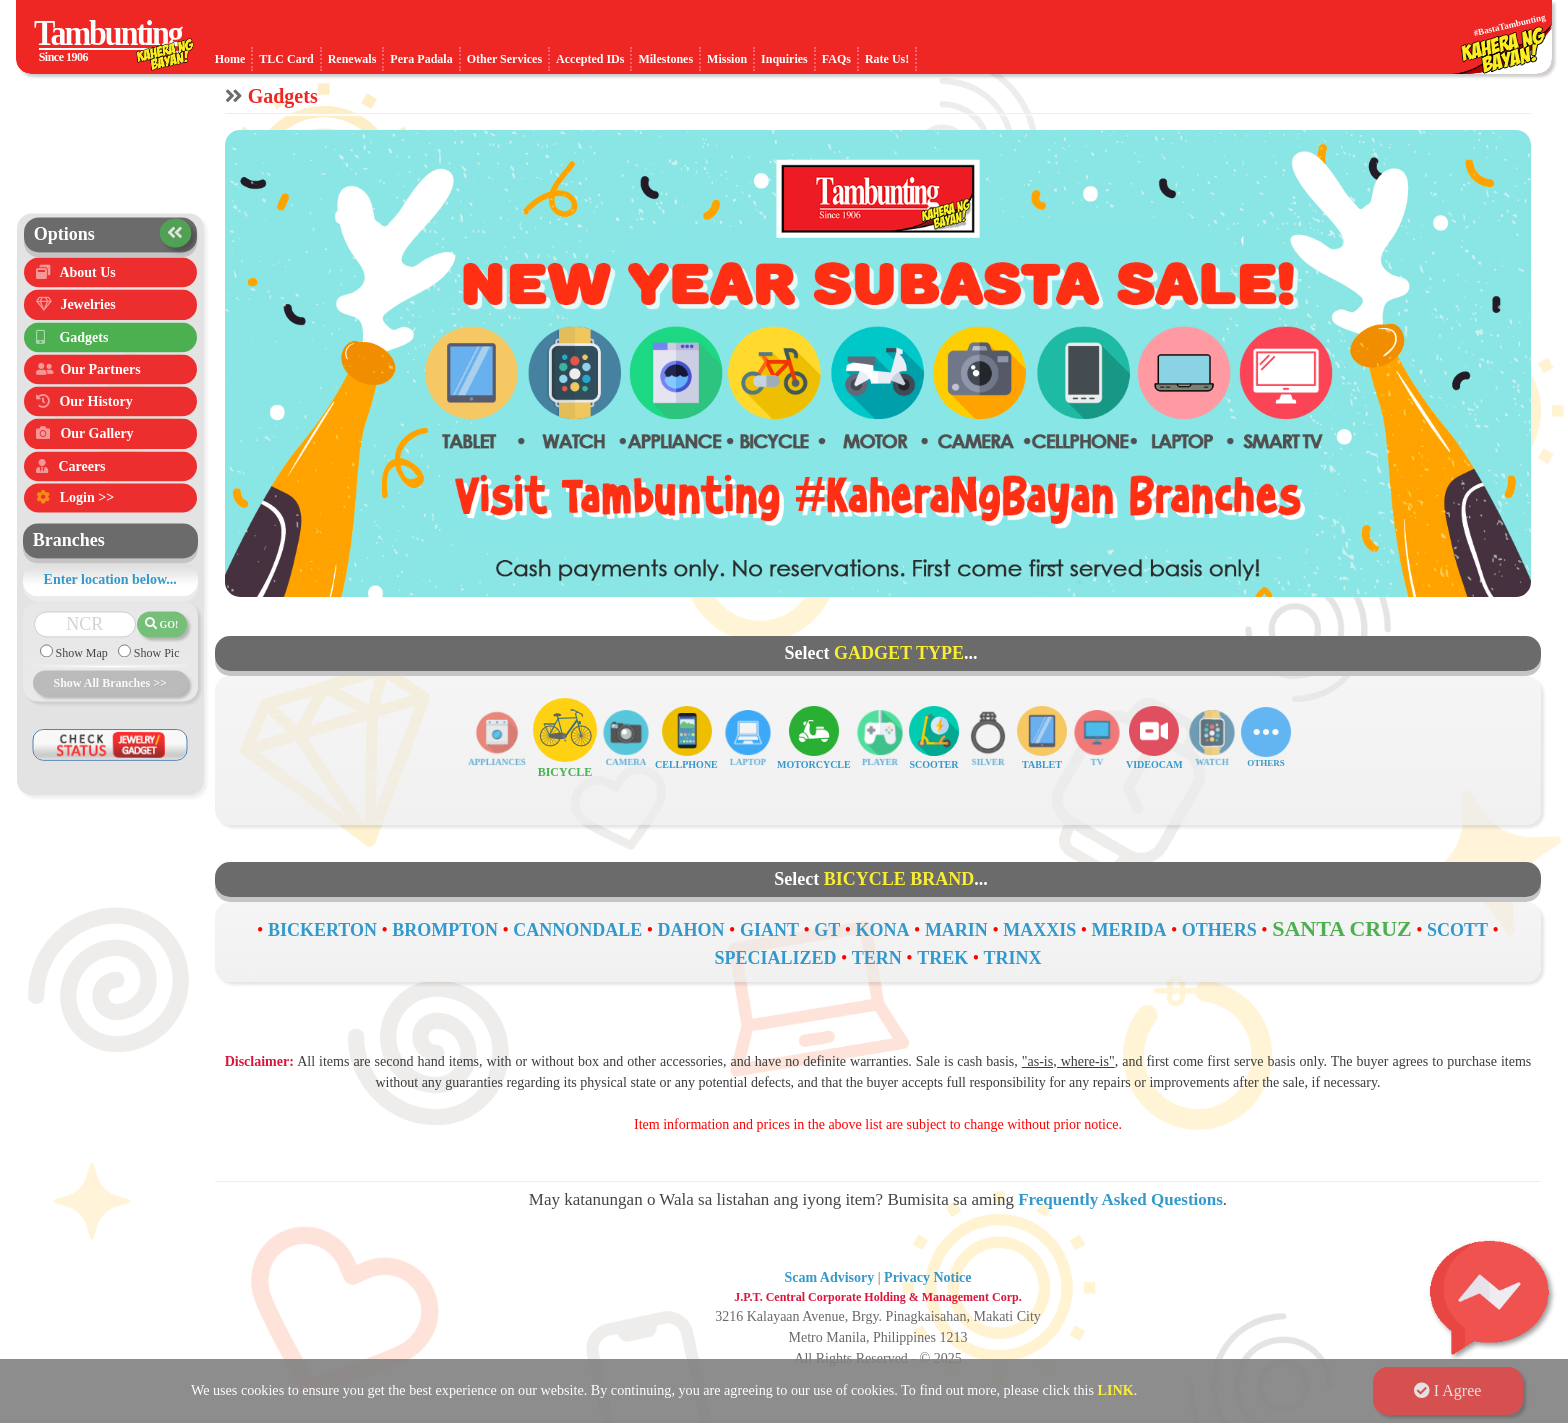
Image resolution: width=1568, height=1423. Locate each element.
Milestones (665, 59)
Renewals (352, 59)
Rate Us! (887, 59)
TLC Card (286, 59)
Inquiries (784, 59)
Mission (727, 59)
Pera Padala (421, 59)
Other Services (504, 59)
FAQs (836, 59)
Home (230, 59)
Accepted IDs (590, 59)
